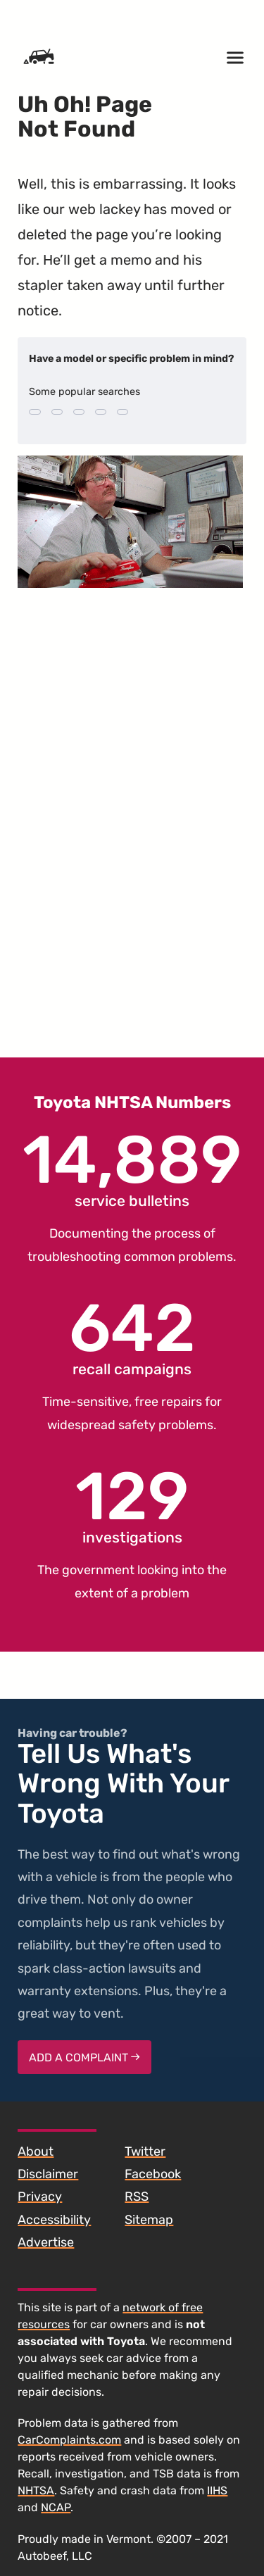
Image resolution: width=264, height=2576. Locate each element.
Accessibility (54, 2220)
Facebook (153, 2174)
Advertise (46, 2242)
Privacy (40, 2196)
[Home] (39, 57)
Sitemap (149, 2220)
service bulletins (132, 1168)
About (36, 2151)
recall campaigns (132, 1336)
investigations (132, 1505)
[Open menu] (235, 57)
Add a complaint (84, 2057)
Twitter (145, 2151)
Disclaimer (48, 2174)
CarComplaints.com (69, 2439)
